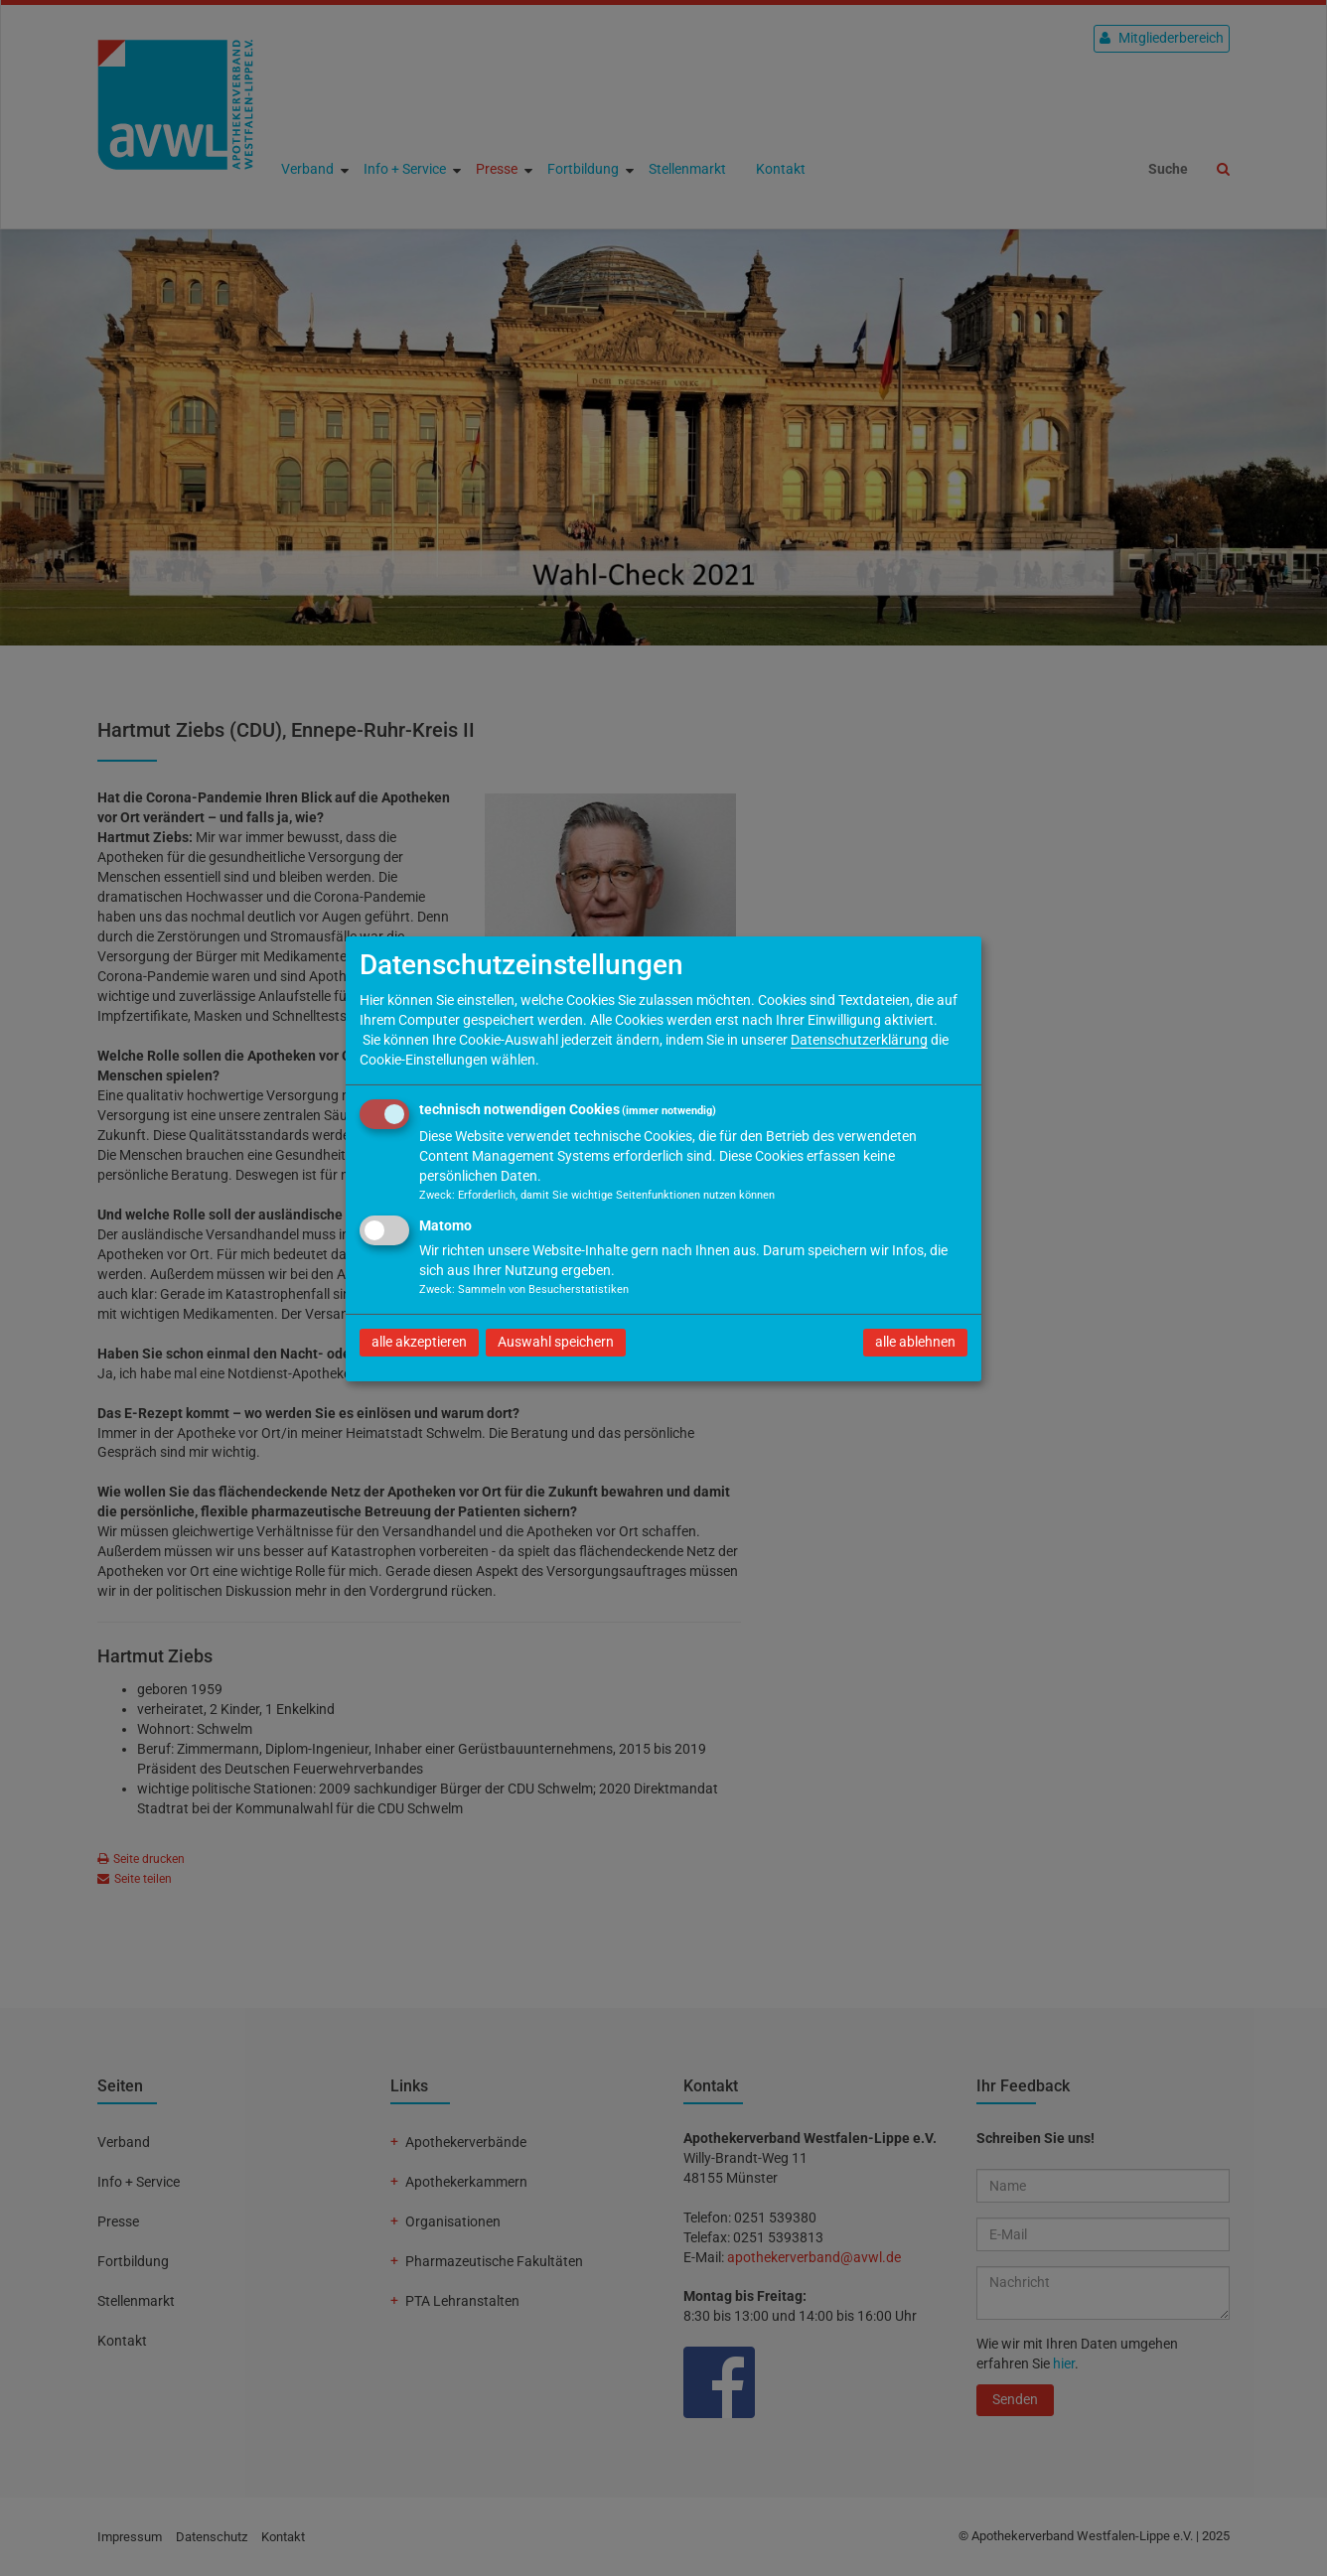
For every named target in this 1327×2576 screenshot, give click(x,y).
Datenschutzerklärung (859, 1040)
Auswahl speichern (556, 1342)
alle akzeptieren (419, 1342)
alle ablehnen (915, 1342)
